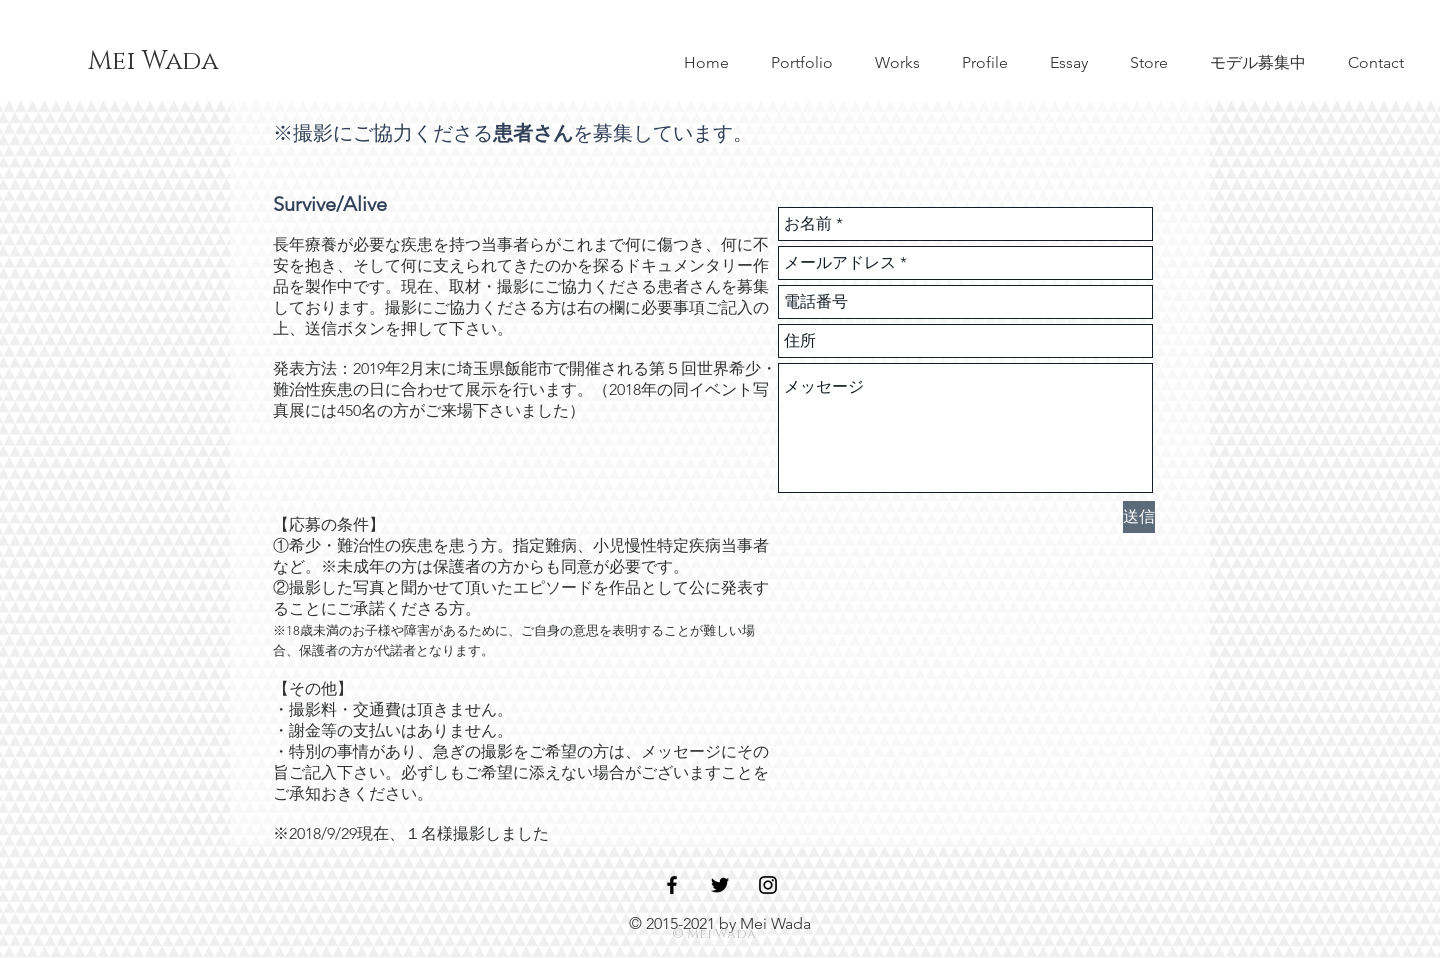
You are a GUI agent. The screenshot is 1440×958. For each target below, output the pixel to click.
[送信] (1139, 517)
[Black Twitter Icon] (720, 885)
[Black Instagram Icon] (768, 885)
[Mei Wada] (153, 62)
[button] (1258, 63)
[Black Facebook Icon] (672, 885)
